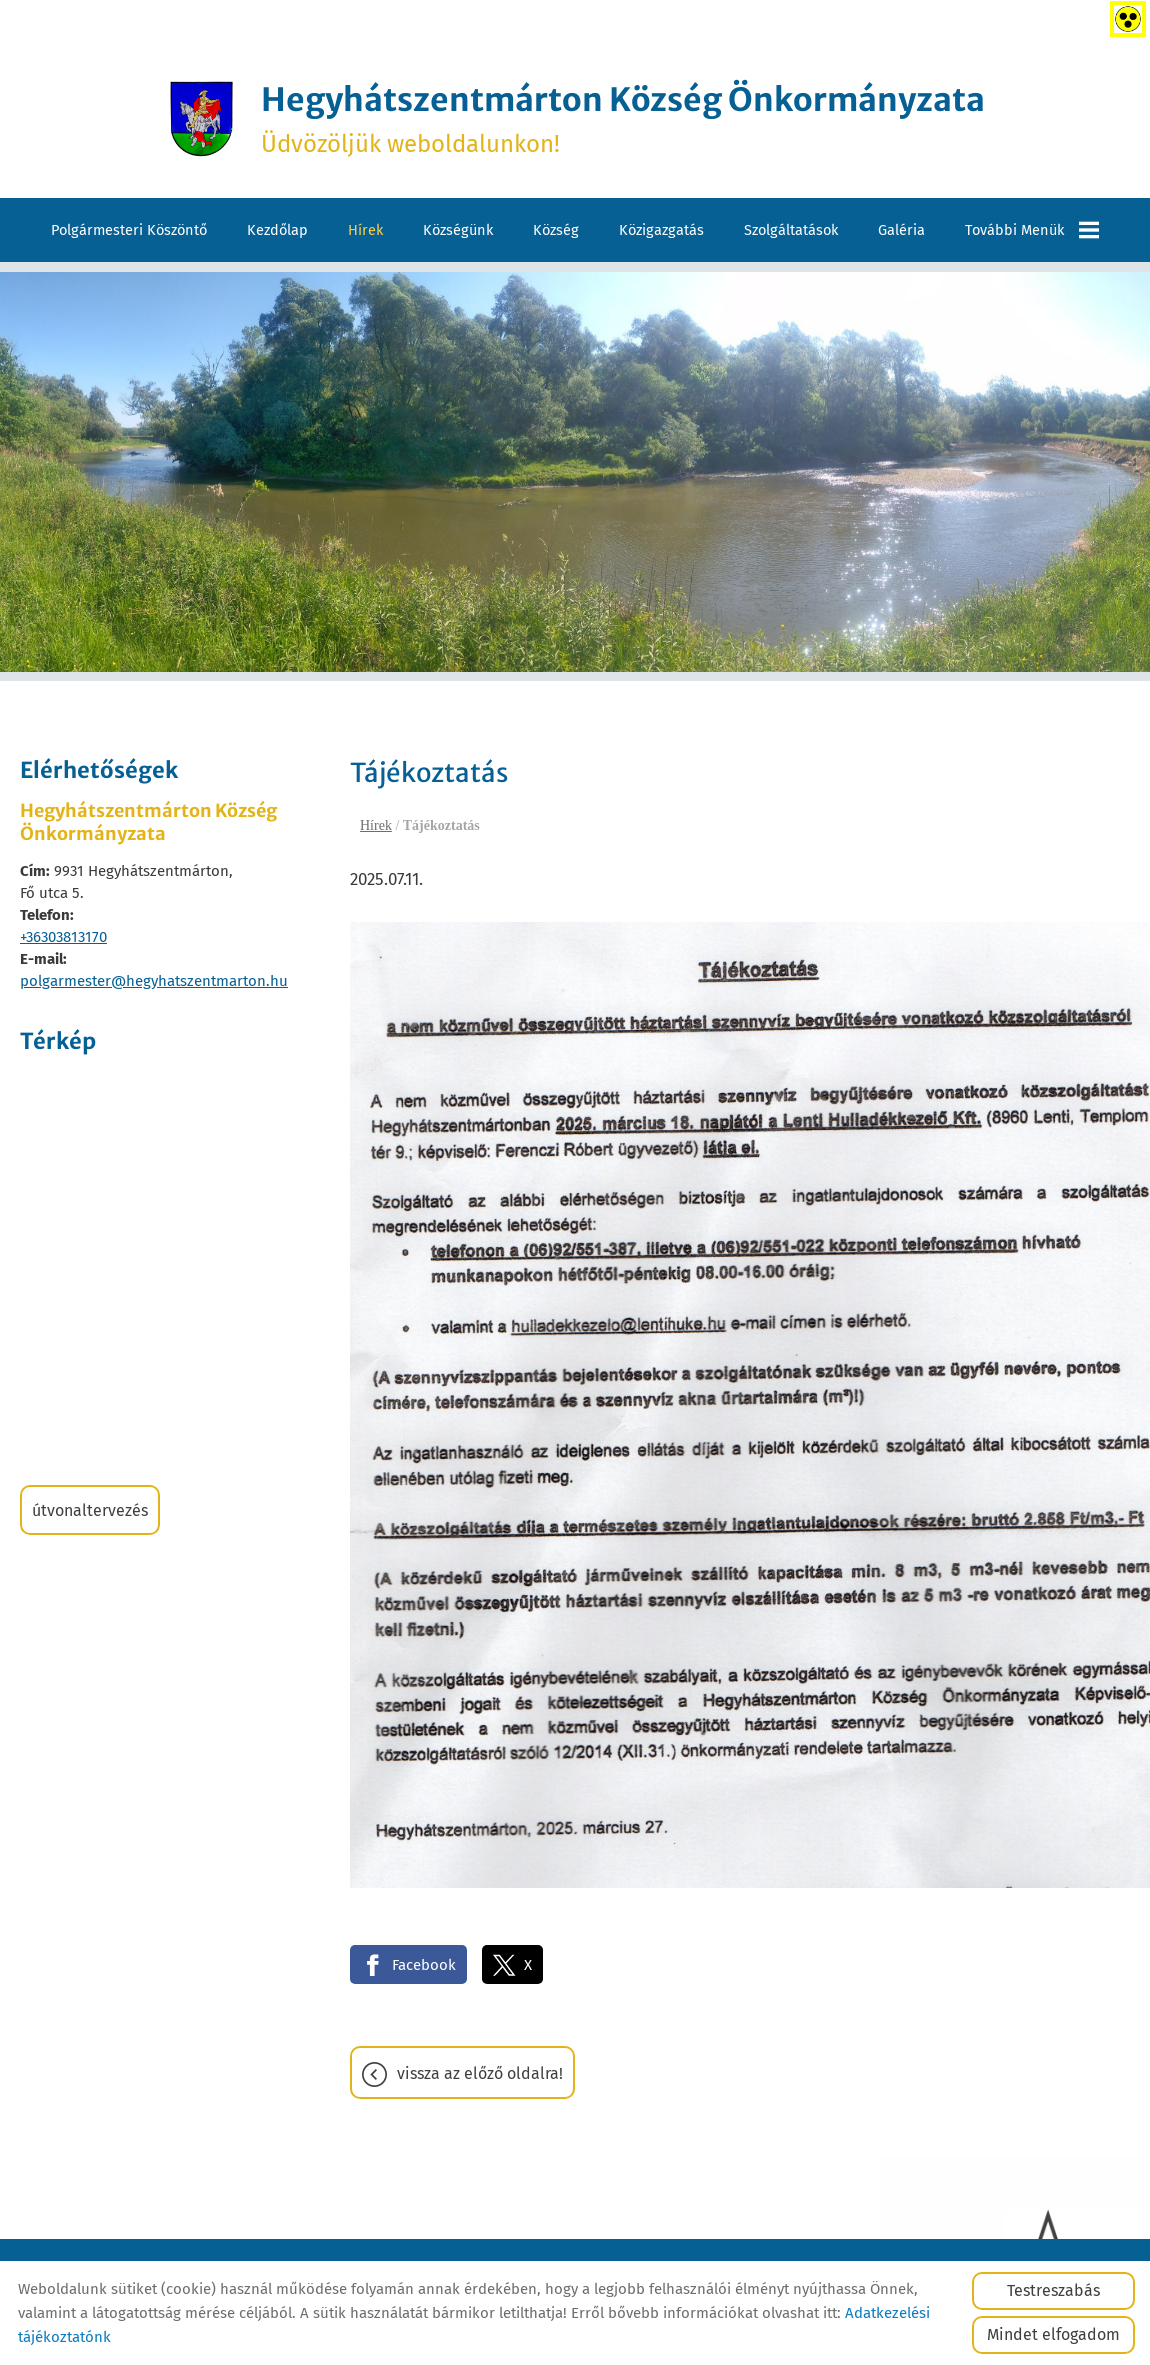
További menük (1032, 230)
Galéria (901, 230)
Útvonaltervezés (90, 1510)
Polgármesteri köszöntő (129, 230)
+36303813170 (63, 937)
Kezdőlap (277, 230)
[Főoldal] (201, 119)
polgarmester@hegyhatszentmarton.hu (154, 981)
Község (556, 230)
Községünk (458, 230)
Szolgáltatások (791, 230)
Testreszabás (1053, 2290)
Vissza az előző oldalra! (480, 2073)
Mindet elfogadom (1053, 2334)
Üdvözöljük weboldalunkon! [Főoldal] (623, 119)
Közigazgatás (661, 230)
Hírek (365, 230)
